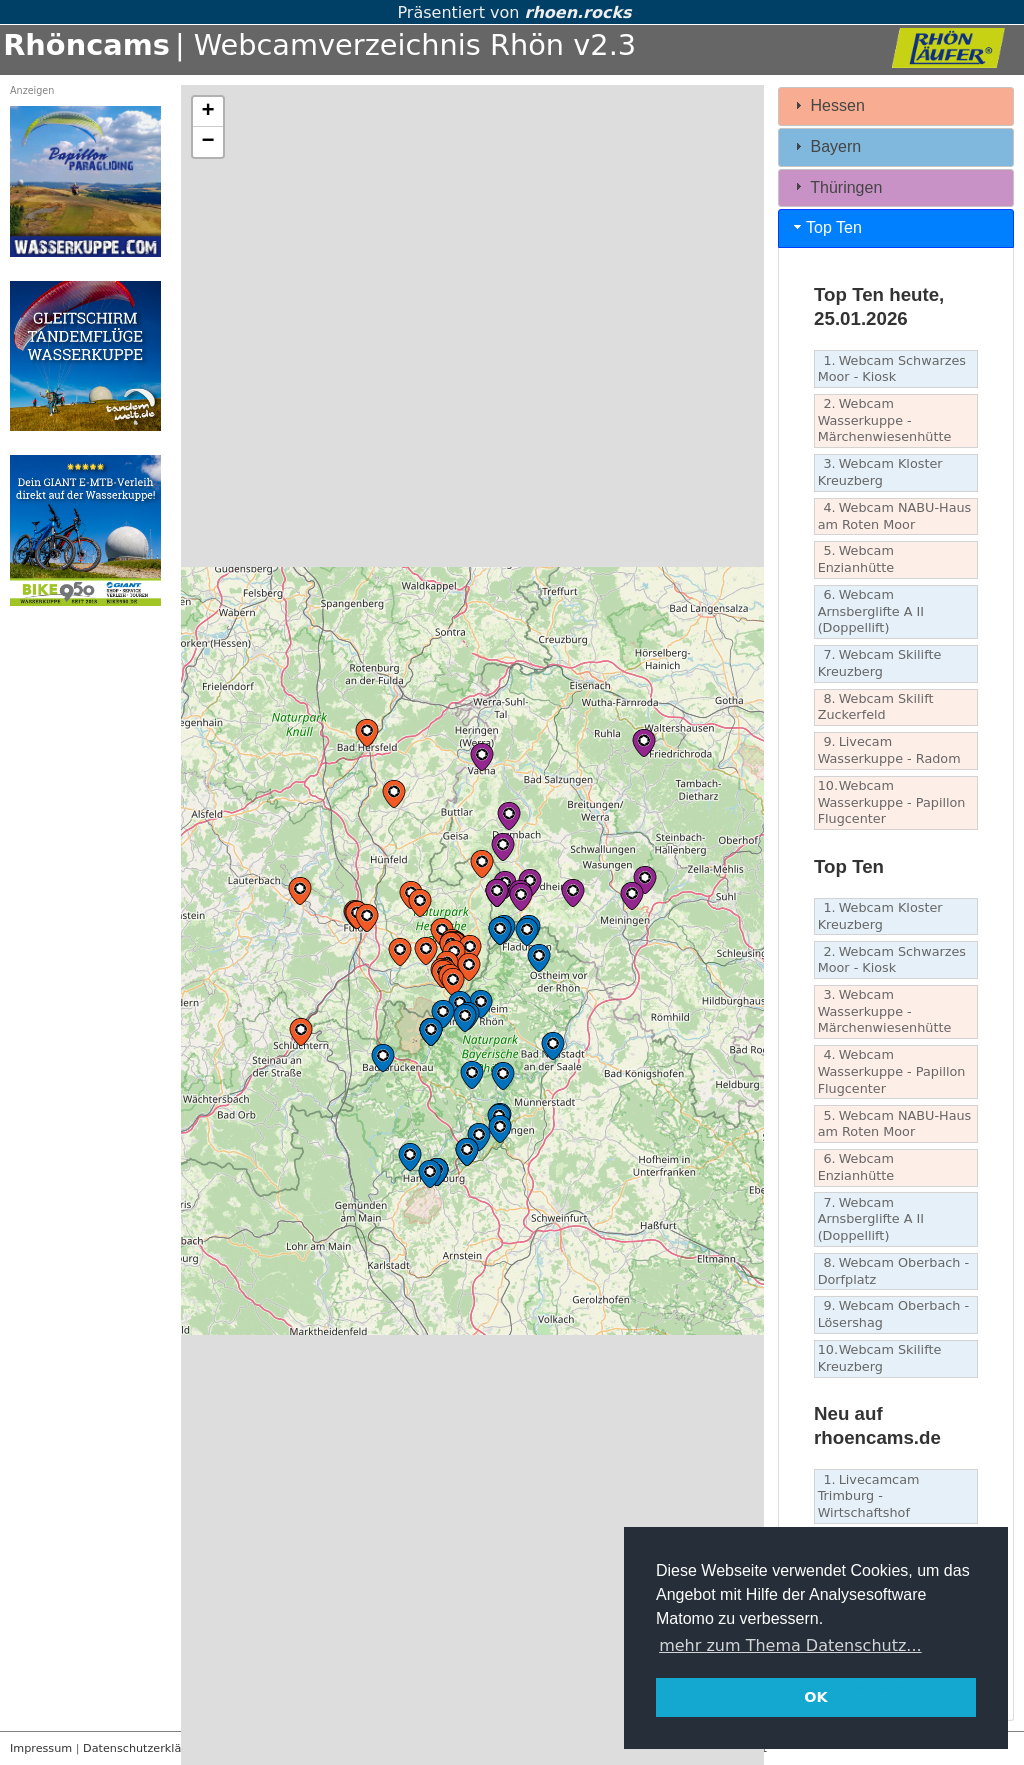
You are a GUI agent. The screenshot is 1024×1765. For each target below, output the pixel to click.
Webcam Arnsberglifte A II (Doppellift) (871, 611)
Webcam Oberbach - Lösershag (893, 1314)
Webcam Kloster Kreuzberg (880, 472)
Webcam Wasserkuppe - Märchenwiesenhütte (885, 420)
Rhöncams (86, 45)
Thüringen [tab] (836, 186)
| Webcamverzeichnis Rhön (369, 45)
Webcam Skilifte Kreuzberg (880, 663)
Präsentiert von (511, 12)
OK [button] (815, 1697)
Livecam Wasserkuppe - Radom (889, 750)
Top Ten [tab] (826, 227)
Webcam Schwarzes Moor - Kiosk (892, 369)
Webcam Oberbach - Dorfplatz (893, 1271)
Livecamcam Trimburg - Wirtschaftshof (869, 1496)
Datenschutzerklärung (145, 1748)
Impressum (41, 1748)
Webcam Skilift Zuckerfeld (876, 707)
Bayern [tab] (825, 146)
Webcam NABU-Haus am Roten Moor (895, 516)
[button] (420, 903)
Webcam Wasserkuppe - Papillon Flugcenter (892, 802)
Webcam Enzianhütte (856, 559)
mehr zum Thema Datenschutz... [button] (790, 1645)
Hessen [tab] (827, 105)
